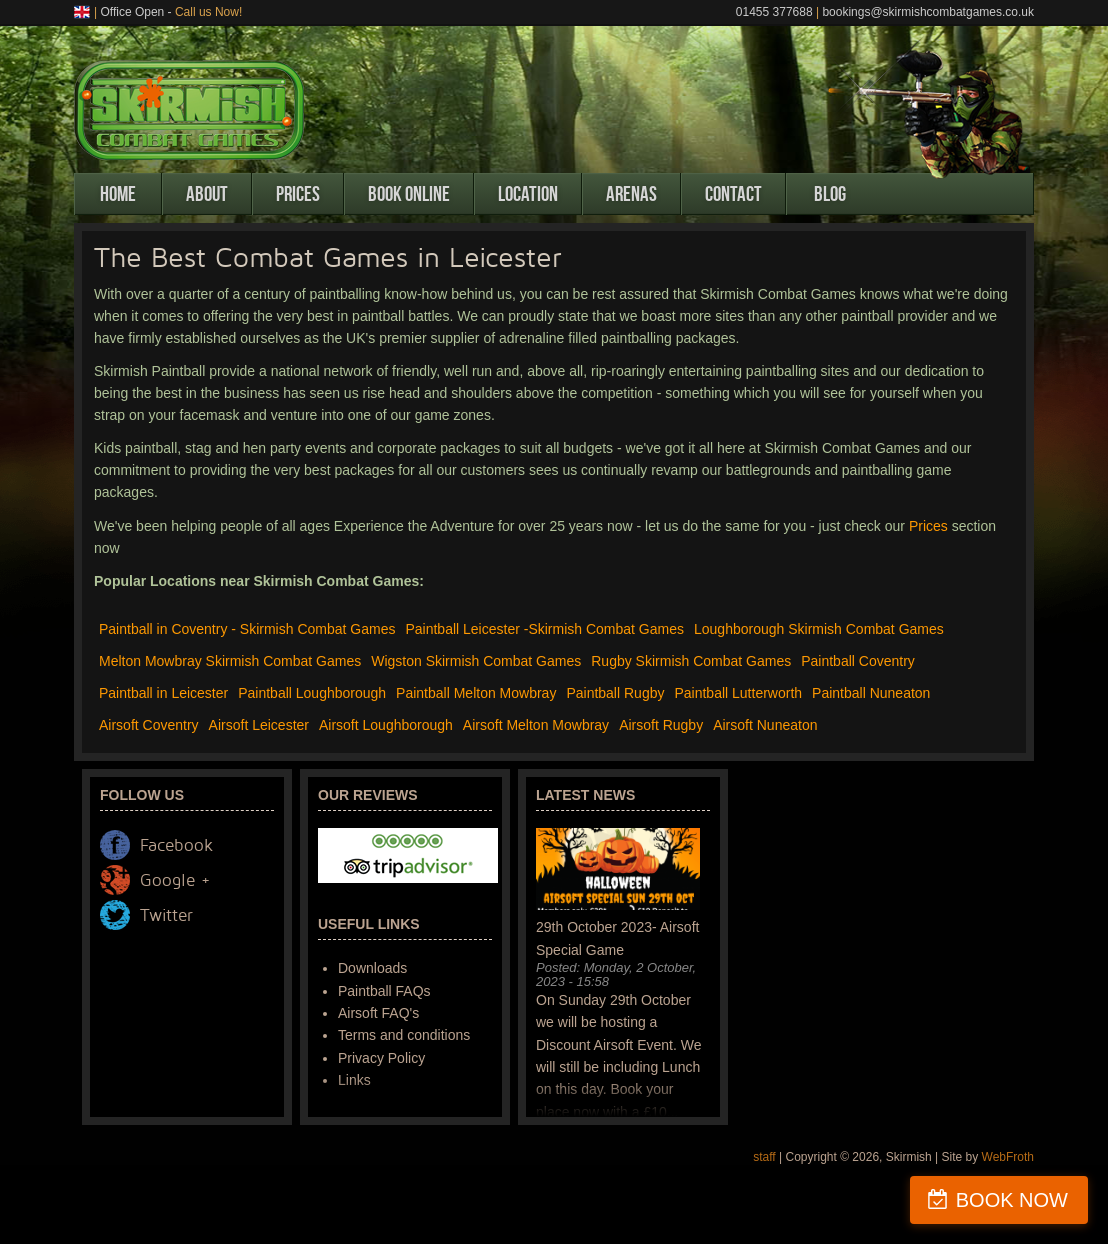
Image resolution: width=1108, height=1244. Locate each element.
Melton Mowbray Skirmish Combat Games (230, 661)
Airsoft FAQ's (378, 1013)
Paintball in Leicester (163, 693)
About (207, 194)
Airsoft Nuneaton (765, 725)
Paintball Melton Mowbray (476, 693)
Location (528, 194)
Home (118, 194)
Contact (733, 194)
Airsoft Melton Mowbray (536, 725)
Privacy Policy (381, 1058)
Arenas (631, 194)
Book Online (409, 194)
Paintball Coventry (858, 661)
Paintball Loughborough (312, 693)
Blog (830, 194)
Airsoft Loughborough (386, 725)
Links (354, 1080)
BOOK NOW (1012, 1200)
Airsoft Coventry (149, 725)
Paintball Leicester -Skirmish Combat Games (544, 629)
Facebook (176, 845)
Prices (298, 194)
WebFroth (1008, 1157)
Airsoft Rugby (661, 725)
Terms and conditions (404, 1035)
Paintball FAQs (384, 991)
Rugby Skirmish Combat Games (691, 661)
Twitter (166, 915)
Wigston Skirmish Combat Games (476, 661)
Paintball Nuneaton (871, 693)
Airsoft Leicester (259, 725)
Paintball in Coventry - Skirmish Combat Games (247, 629)
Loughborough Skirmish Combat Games (819, 629)
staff (764, 1157)
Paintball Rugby (615, 693)
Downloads (372, 968)
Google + (175, 880)
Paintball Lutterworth (738, 693)
